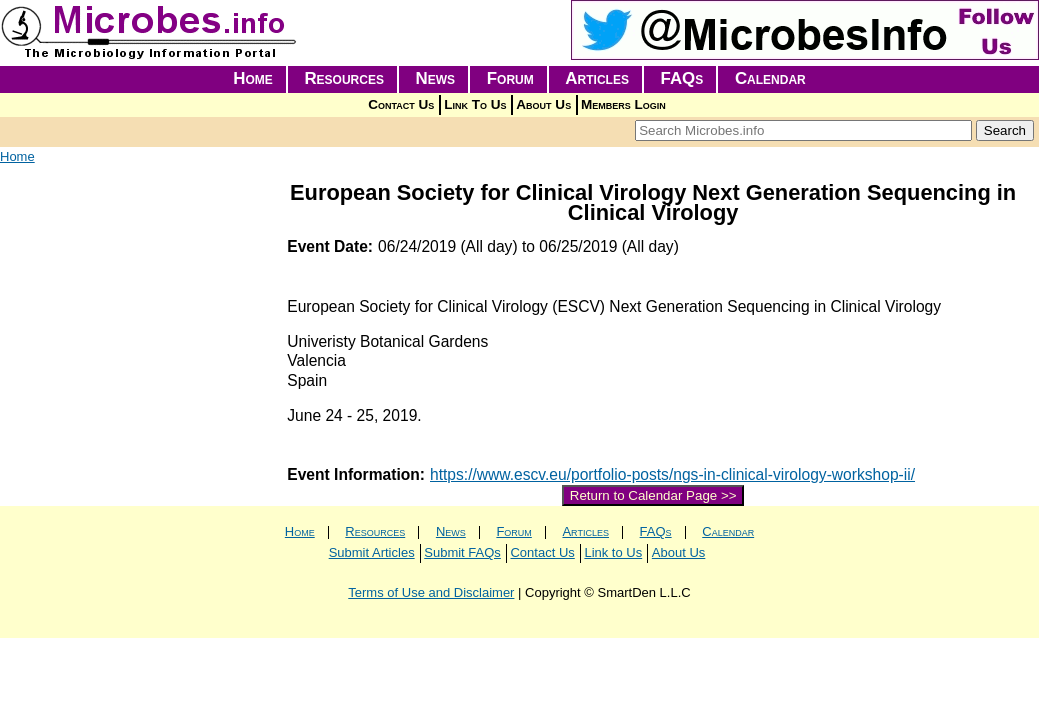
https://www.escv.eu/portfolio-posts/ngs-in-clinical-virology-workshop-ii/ (672, 474)
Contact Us (401, 104)
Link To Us (475, 104)
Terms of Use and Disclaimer (431, 592)
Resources (344, 78)
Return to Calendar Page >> (653, 495)
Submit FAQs (462, 552)
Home (253, 78)
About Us (543, 104)
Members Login (623, 104)
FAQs (682, 78)
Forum (510, 78)
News (436, 78)
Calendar (770, 78)
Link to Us (613, 552)
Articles (597, 78)
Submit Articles (372, 552)
